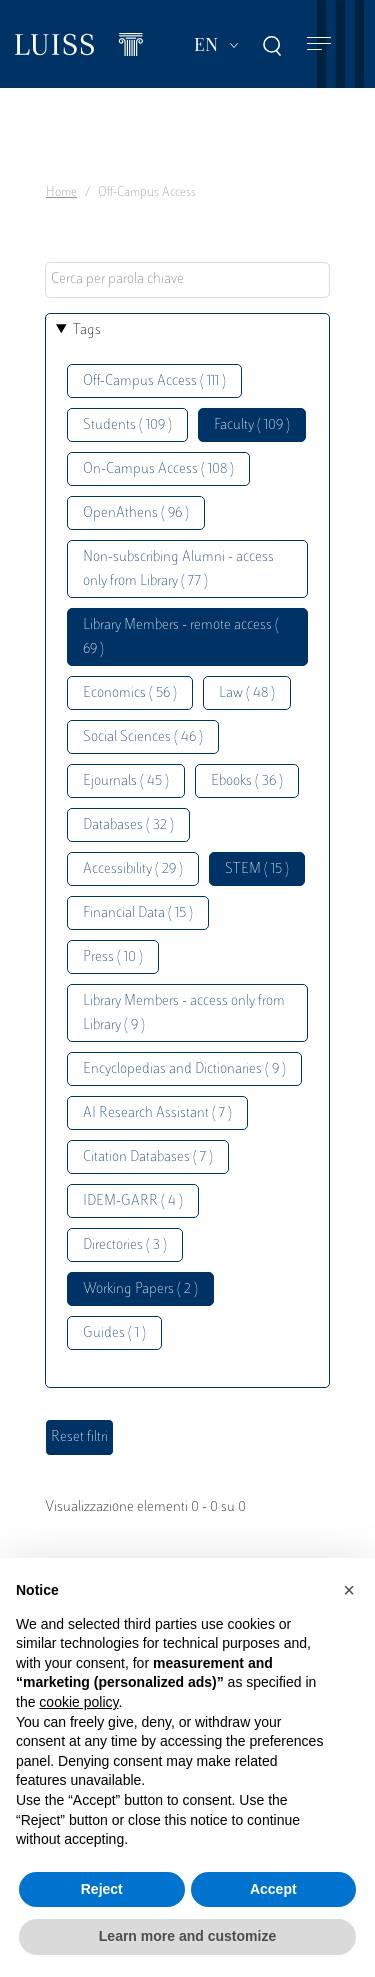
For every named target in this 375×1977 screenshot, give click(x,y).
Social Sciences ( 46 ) (143, 737)
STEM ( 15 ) (257, 869)
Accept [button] (273, 1889)
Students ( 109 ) (127, 425)
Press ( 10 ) (113, 957)
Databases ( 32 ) (128, 825)
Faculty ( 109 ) (252, 425)
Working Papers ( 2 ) (140, 1289)
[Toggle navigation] (319, 44)
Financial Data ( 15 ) (138, 913)
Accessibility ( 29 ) (133, 869)
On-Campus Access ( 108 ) (158, 469)
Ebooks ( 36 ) (247, 781)
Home (61, 193)
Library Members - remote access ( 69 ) (181, 637)
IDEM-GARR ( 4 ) (133, 1201)
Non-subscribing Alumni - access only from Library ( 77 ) (178, 569)
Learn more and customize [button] (187, 1936)
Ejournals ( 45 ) (126, 781)
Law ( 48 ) (247, 693)
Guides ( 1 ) (114, 1333)
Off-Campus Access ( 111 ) (154, 381)
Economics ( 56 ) (130, 693)
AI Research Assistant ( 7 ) (157, 1113)
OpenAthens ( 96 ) (136, 513)
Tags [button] (87, 330)
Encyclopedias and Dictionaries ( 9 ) (184, 1069)
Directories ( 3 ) (125, 1245)
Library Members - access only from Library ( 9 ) (184, 1013)
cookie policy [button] (78, 1702)
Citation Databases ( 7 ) (148, 1157)
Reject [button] (102, 1889)
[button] (349, 1590)
